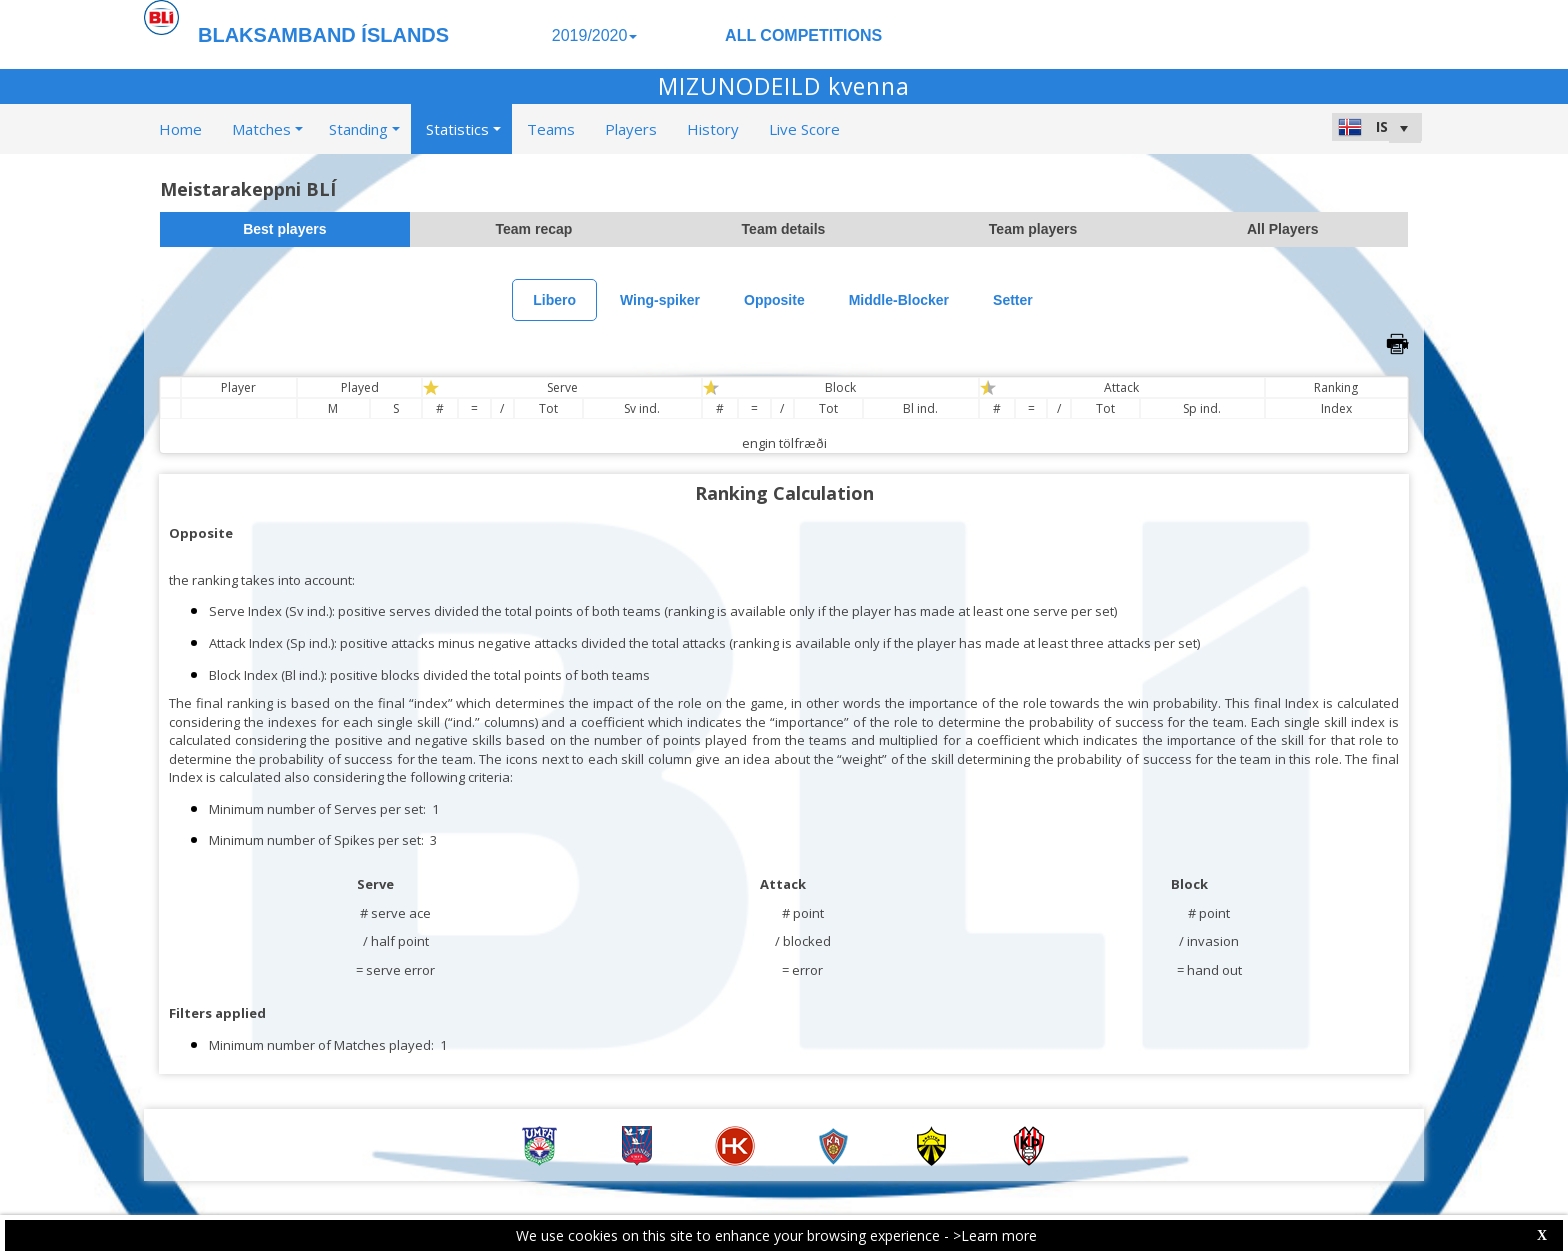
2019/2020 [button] (595, 35)
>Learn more (995, 1235)
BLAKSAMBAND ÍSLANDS (323, 35)
